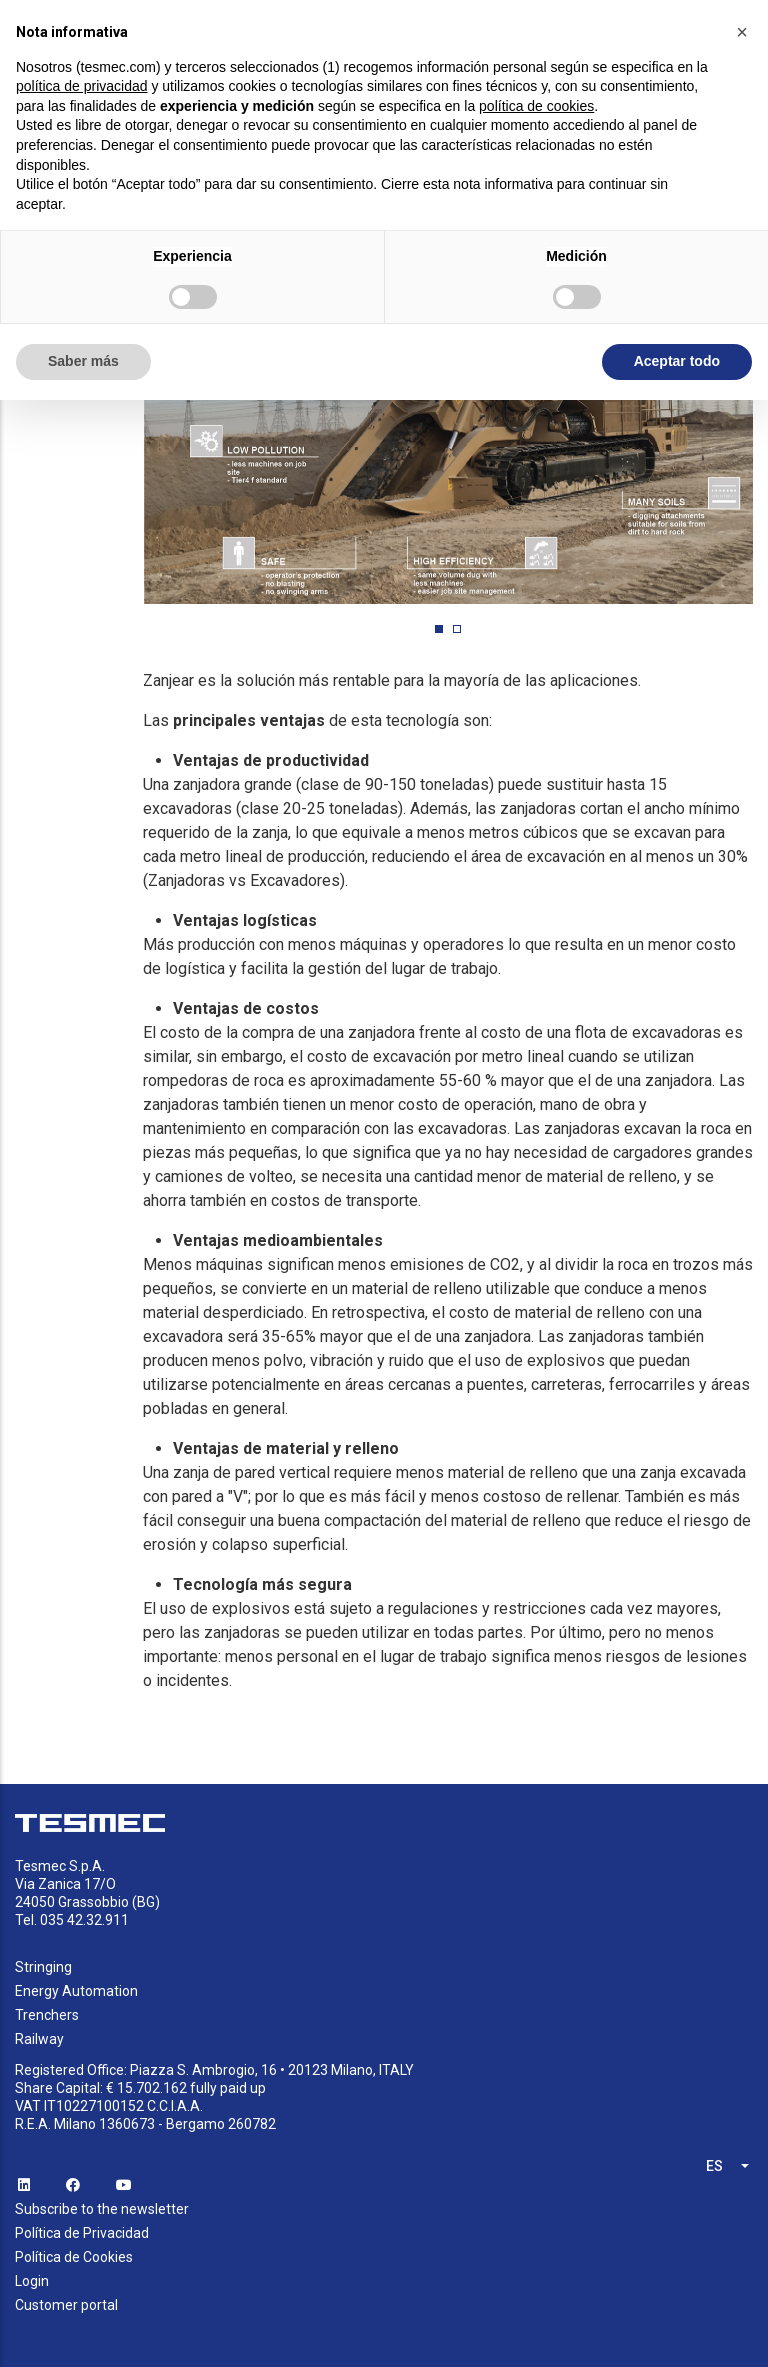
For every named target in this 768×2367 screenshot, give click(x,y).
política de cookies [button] (536, 106)
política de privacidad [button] (82, 86)
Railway (39, 2039)
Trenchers (47, 2015)
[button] (439, 629)
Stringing (43, 1967)
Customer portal (66, 2305)
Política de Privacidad (82, 2233)
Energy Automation (76, 1991)
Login (32, 2281)
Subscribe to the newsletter (102, 2209)
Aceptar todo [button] (677, 361)
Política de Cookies (74, 2257)
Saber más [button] (83, 361)
